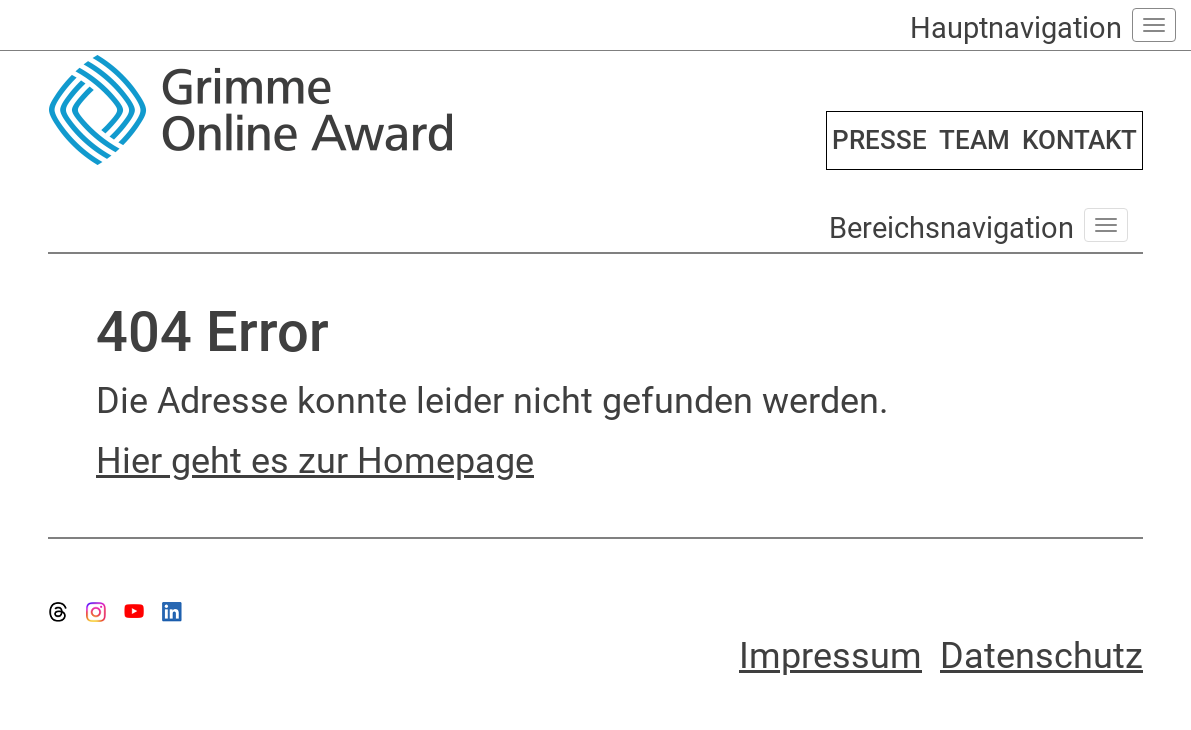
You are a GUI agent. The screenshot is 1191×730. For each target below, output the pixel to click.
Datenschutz (1041, 656)
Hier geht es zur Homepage (315, 461)
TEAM (974, 140)
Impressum (830, 656)
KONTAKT (1079, 140)
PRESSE (879, 140)
